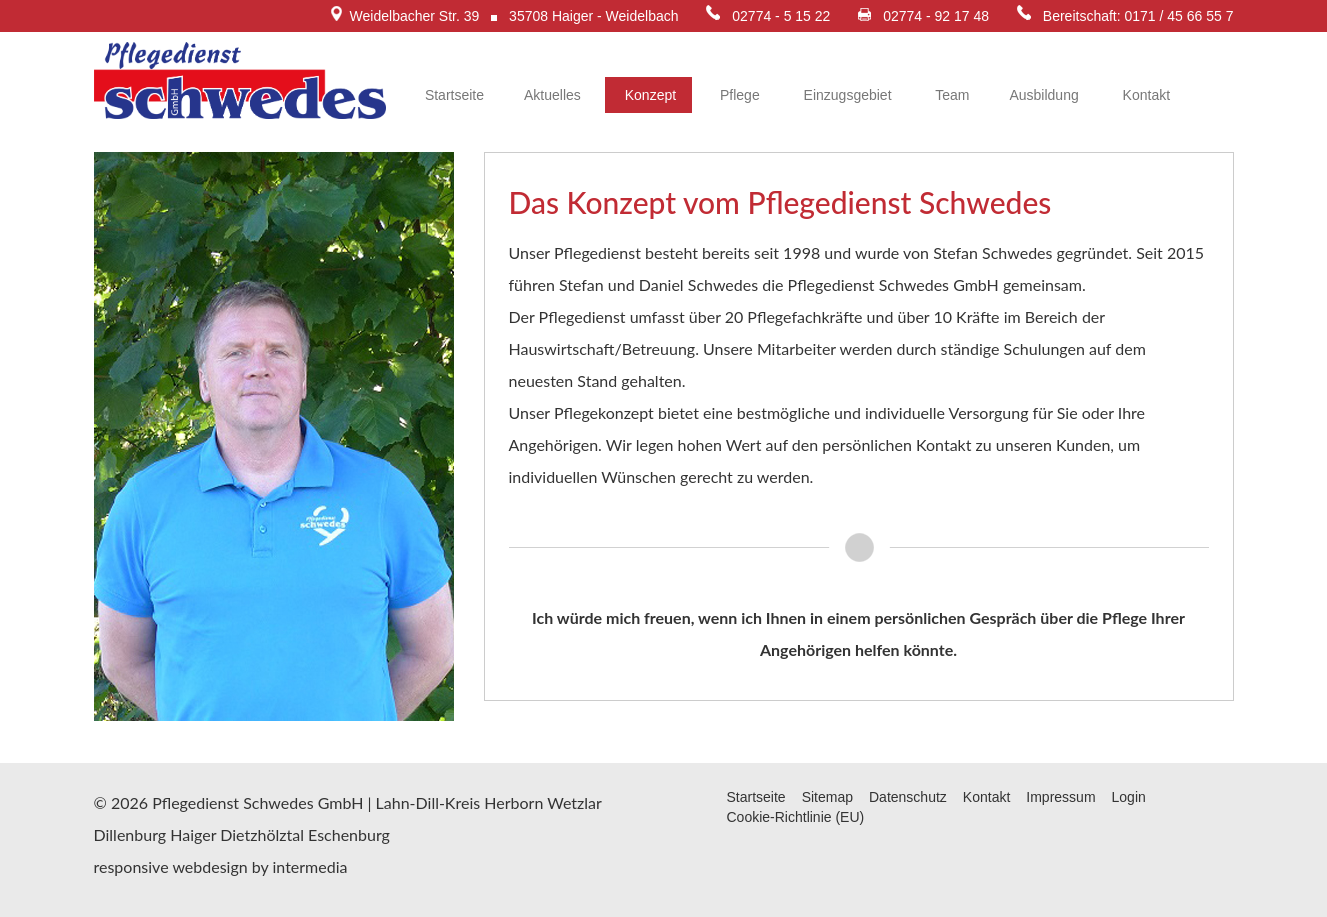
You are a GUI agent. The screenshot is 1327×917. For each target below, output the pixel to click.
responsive (131, 866)
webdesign (209, 866)
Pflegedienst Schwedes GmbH (257, 802)
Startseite (452, 95)
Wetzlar (574, 802)
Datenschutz (908, 797)
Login (1129, 797)
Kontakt (1144, 95)
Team (951, 95)
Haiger (193, 834)
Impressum (1060, 797)
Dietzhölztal (262, 834)
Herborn (513, 802)
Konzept (648, 95)
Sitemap (827, 797)
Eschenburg (349, 834)
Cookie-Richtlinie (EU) (796, 817)
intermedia (309, 866)
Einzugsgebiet (846, 95)
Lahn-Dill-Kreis (428, 802)
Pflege (738, 95)
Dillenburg (130, 834)
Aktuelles (552, 95)
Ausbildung (1043, 95)
